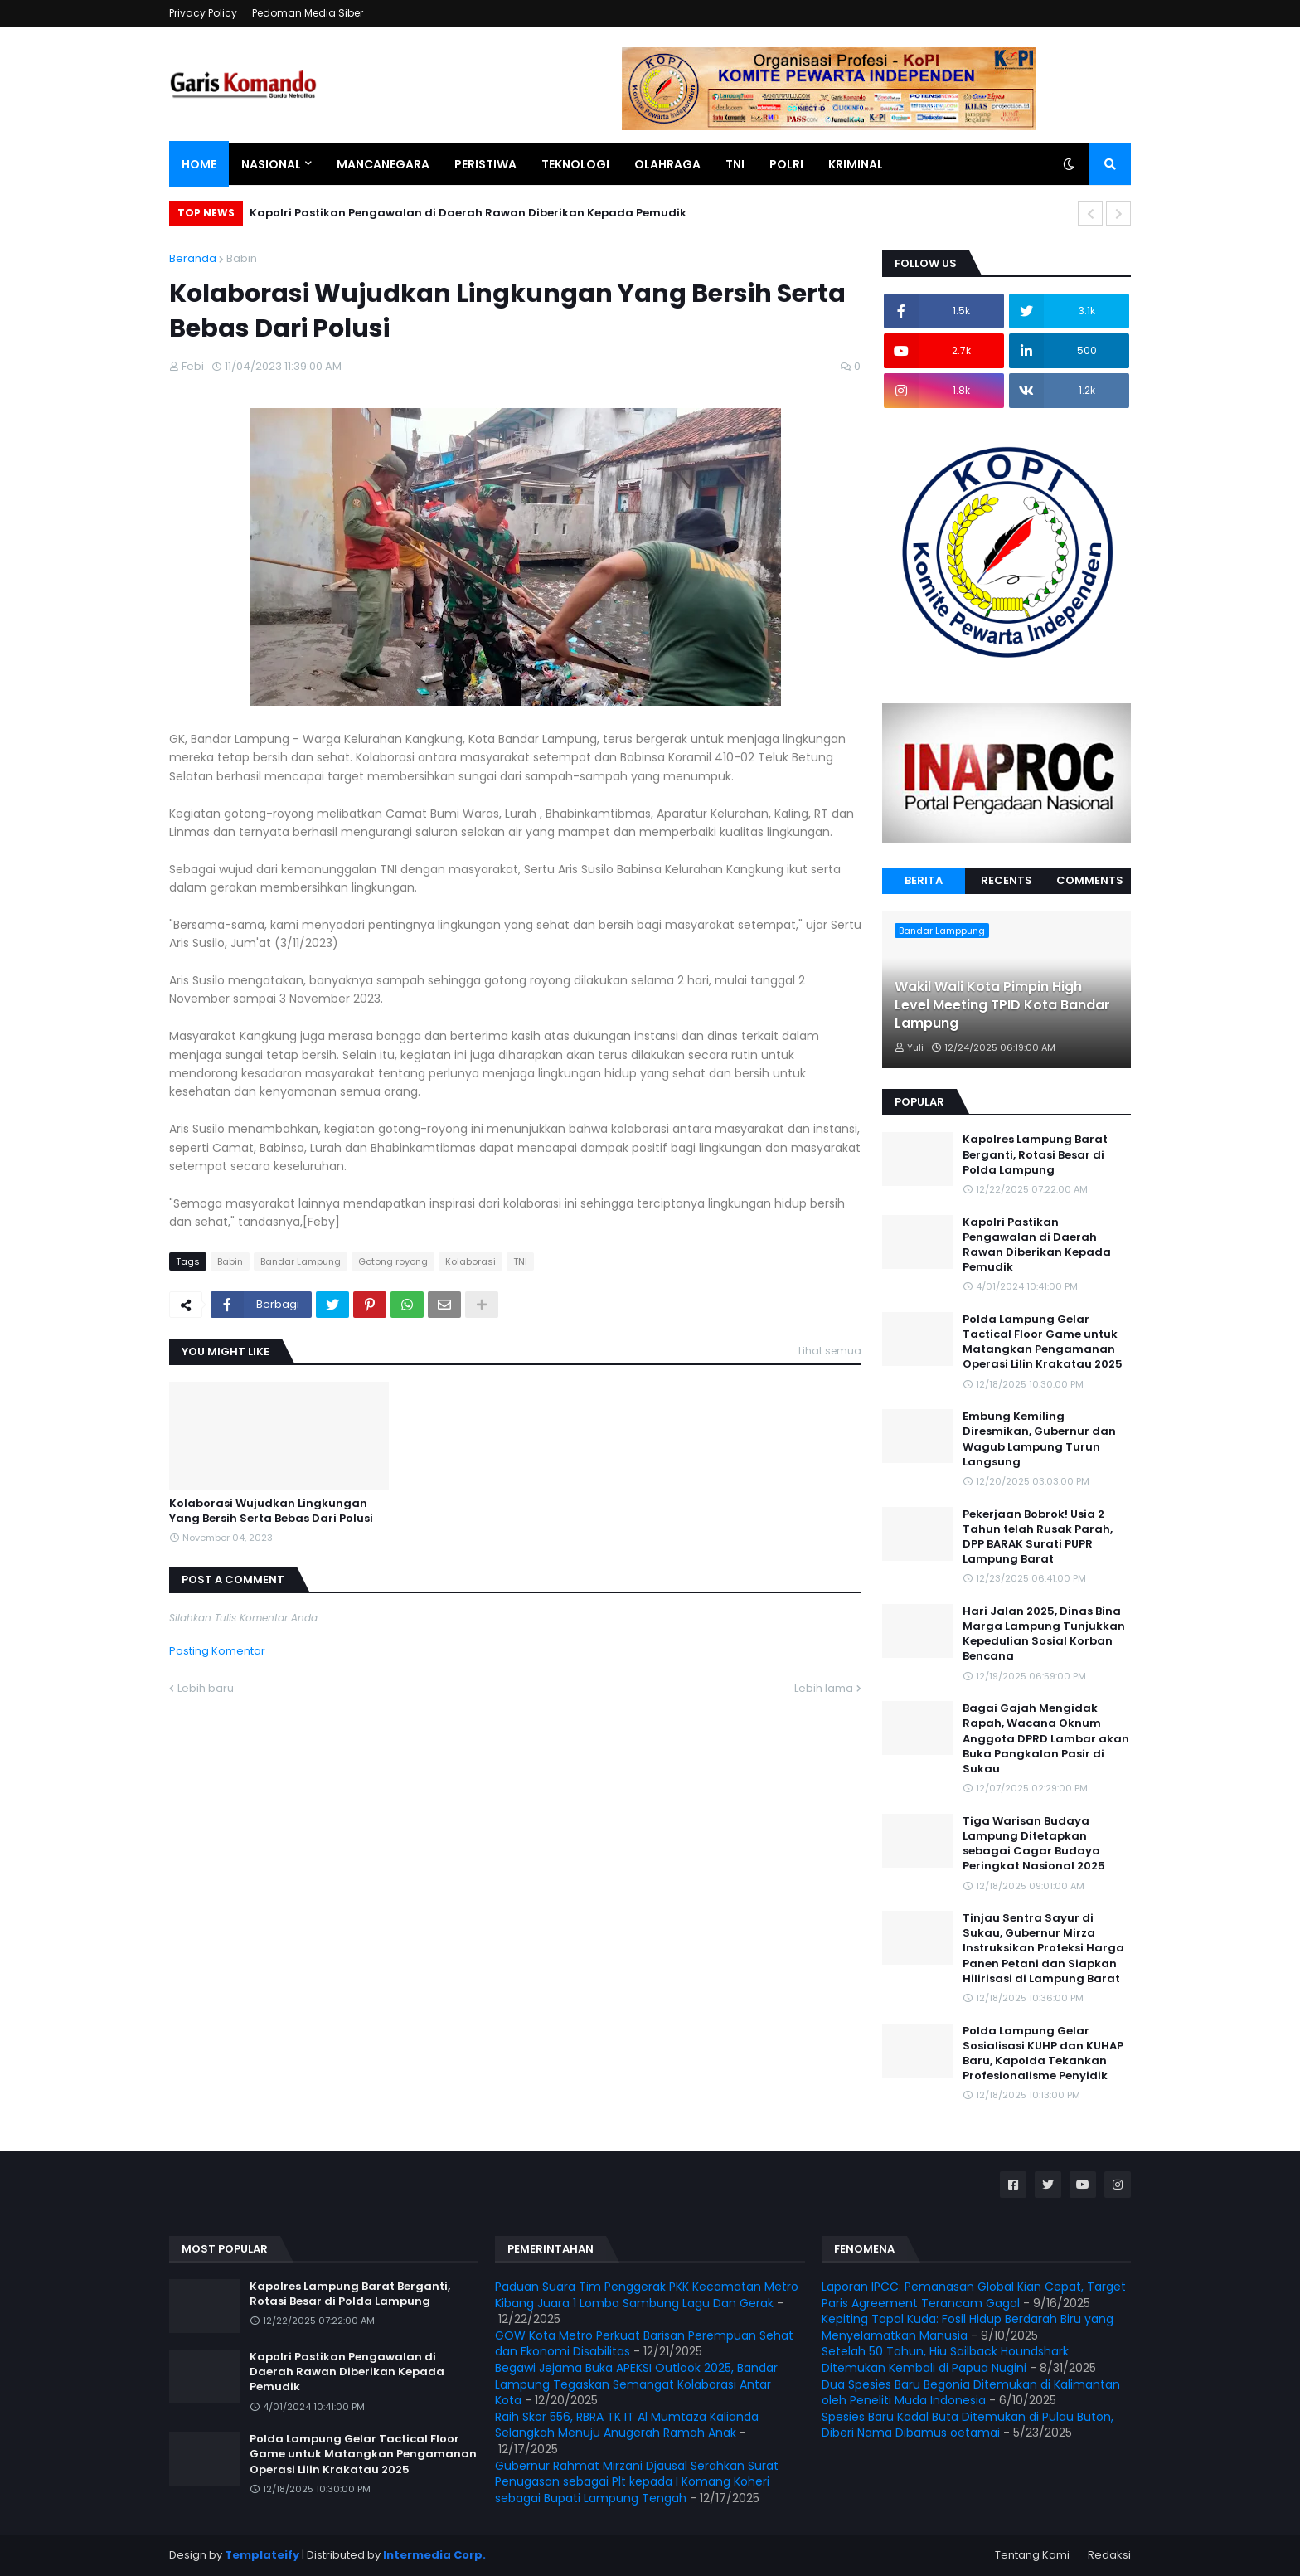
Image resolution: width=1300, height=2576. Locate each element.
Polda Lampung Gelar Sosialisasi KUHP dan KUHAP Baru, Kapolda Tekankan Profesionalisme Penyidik (1043, 2054)
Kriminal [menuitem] (855, 164)
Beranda (192, 258)
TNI (520, 1261)
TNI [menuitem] (735, 164)
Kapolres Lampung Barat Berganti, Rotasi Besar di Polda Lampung (1035, 1154)
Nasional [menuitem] (271, 164)
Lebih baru (205, 1688)
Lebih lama (823, 1688)
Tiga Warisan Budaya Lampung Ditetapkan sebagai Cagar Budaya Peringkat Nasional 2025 (1034, 1844)
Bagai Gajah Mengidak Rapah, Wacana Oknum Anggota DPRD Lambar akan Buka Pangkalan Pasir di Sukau (1046, 1738)
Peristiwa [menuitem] (485, 164)
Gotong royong (393, 1261)
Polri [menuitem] (786, 164)
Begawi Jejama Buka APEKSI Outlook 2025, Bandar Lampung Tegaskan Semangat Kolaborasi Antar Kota (636, 2384)
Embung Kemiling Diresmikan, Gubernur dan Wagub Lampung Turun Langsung (1039, 1439)
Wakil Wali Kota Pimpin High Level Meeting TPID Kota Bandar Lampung (1002, 1005)
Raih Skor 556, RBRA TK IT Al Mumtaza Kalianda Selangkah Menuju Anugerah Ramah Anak (627, 2425)
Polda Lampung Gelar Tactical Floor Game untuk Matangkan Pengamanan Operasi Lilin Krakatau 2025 (1043, 1342)
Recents (1006, 880)
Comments (1089, 880)
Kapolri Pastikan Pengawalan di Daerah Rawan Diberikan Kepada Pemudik (468, 213)
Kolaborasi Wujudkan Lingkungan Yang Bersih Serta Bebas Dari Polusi (271, 1511)
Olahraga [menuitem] (667, 164)
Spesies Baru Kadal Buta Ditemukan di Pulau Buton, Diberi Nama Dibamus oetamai (967, 2425)
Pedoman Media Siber (307, 13)
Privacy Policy (203, 13)
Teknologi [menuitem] (575, 164)
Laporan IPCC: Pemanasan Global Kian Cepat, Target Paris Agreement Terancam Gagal (974, 2294)
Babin (241, 258)
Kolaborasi (470, 1261)
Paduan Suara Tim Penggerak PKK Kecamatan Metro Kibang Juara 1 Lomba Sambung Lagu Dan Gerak (646, 2294)
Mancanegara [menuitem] (383, 164)
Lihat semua (829, 1351)
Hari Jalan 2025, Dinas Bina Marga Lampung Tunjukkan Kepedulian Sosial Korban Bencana (1044, 1634)
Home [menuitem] (199, 164)
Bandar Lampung (300, 1261)
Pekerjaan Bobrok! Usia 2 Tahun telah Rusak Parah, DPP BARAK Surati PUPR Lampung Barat (1038, 1537)
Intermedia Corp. (434, 2555)
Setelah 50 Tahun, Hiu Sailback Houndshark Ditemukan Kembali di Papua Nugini (945, 2359)
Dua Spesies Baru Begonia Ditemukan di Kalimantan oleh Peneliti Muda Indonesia (971, 2392)
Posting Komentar (217, 1651)
